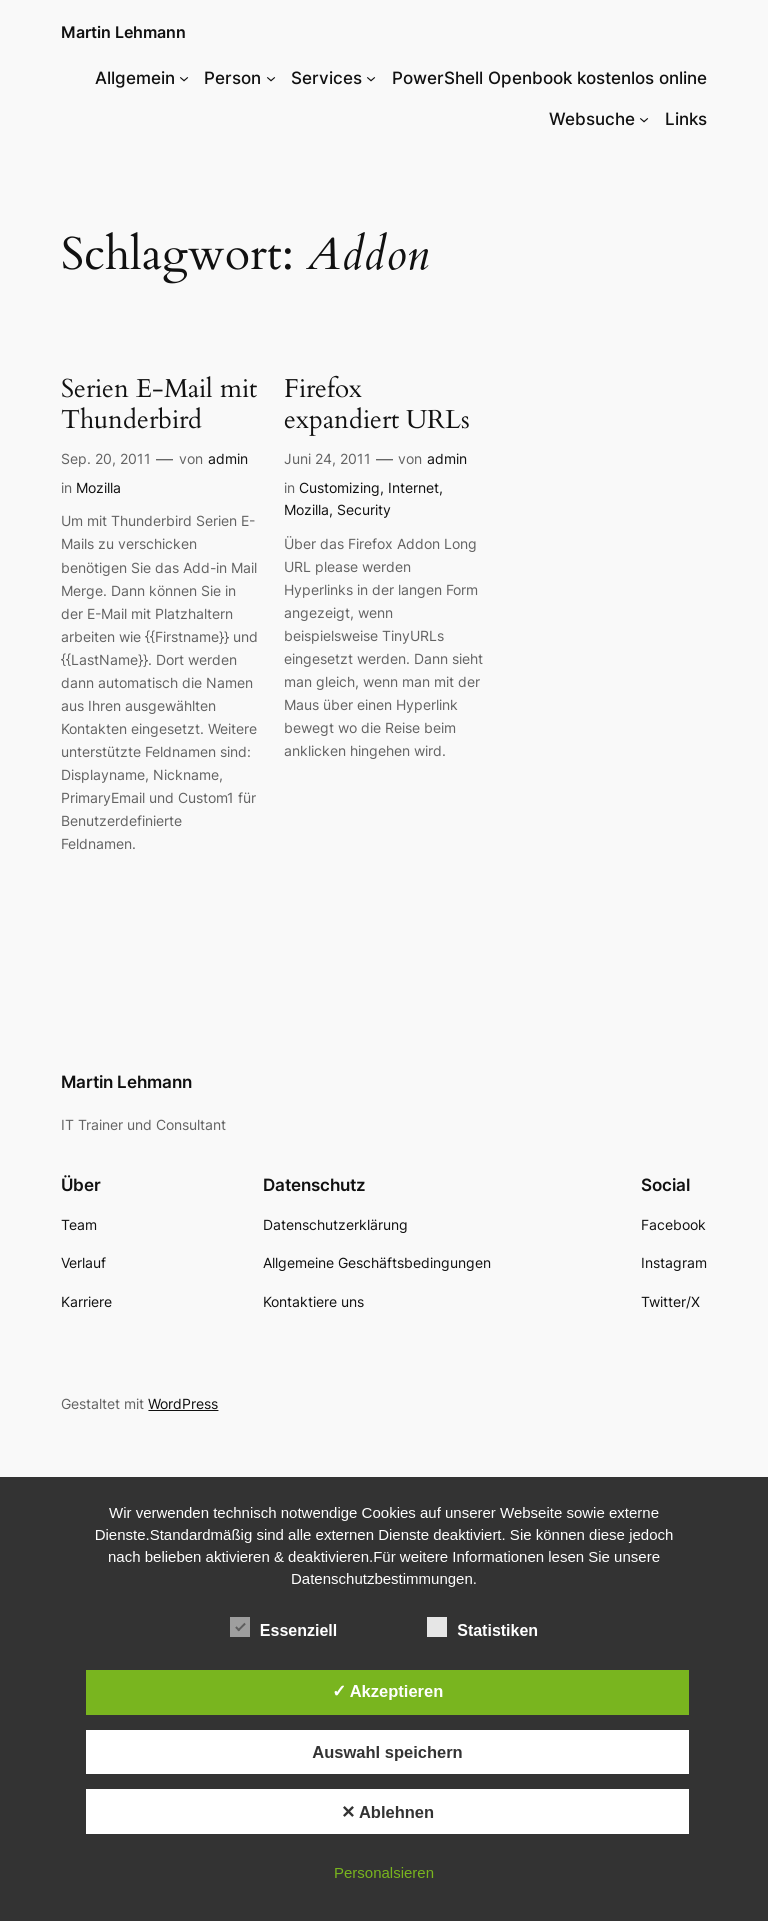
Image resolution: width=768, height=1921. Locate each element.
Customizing (339, 487)
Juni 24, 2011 (327, 458)
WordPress (183, 1403)
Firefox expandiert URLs (377, 405)
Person (232, 78)
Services (326, 78)
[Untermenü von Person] (271, 78)
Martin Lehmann (123, 32)
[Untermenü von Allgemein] (184, 78)
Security (364, 509)
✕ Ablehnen (387, 1812)
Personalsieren (384, 1872)
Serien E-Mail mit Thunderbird (159, 405)
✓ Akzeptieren (388, 1691)
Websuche (592, 119)
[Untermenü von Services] (371, 78)
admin (228, 458)
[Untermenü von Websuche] (644, 119)
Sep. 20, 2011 (106, 458)
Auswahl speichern (387, 1752)
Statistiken (482, 1628)
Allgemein (135, 78)
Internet (413, 487)
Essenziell (283, 1628)
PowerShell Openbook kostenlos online (549, 78)
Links (686, 119)
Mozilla (98, 487)
